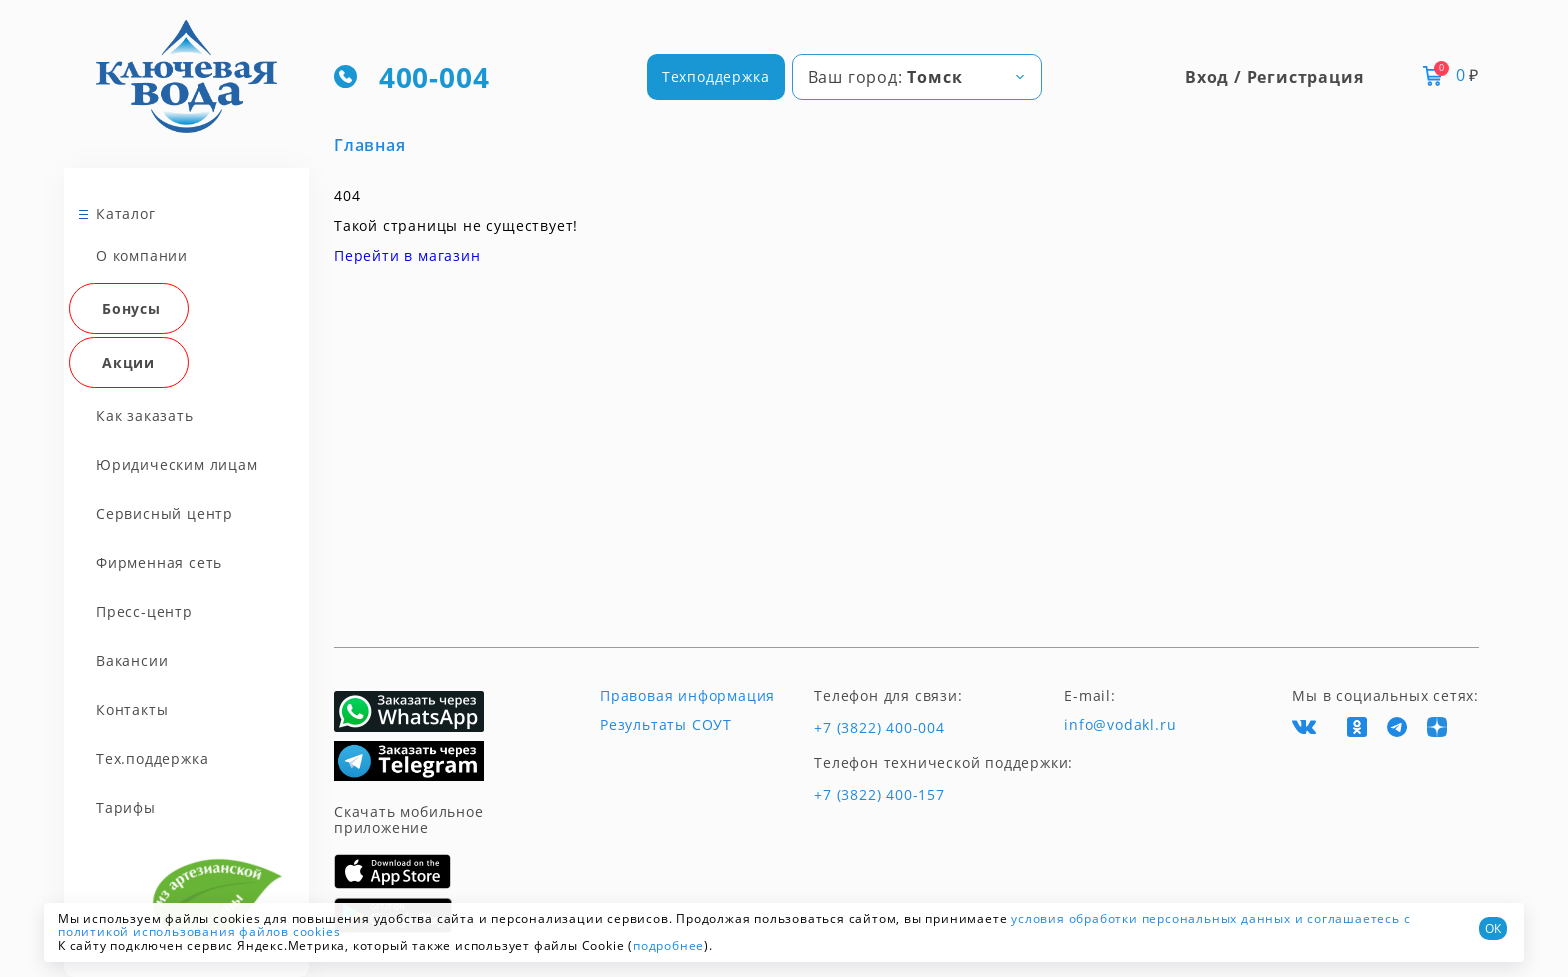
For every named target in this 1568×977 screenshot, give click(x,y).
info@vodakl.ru (1120, 725)
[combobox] (917, 77)
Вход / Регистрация (1274, 77)
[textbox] (917, 77)
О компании (142, 255)
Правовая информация (687, 696)
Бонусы (131, 308)
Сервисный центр (164, 513)
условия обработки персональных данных (1151, 918)
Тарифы (126, 807)
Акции (128, 362)
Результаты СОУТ (666, 725)
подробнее (668, 945)
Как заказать (145, 415)
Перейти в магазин (407, 255)
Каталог (126, 213)
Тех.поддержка (152, 758)
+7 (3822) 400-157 (879, 795)
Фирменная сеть (159, 562)
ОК (1493, 928)
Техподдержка (716, 76)
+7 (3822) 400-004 (879, 728)
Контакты (132, 709)
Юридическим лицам (177, 464)
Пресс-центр (144, 611)
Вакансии (132, 660)
